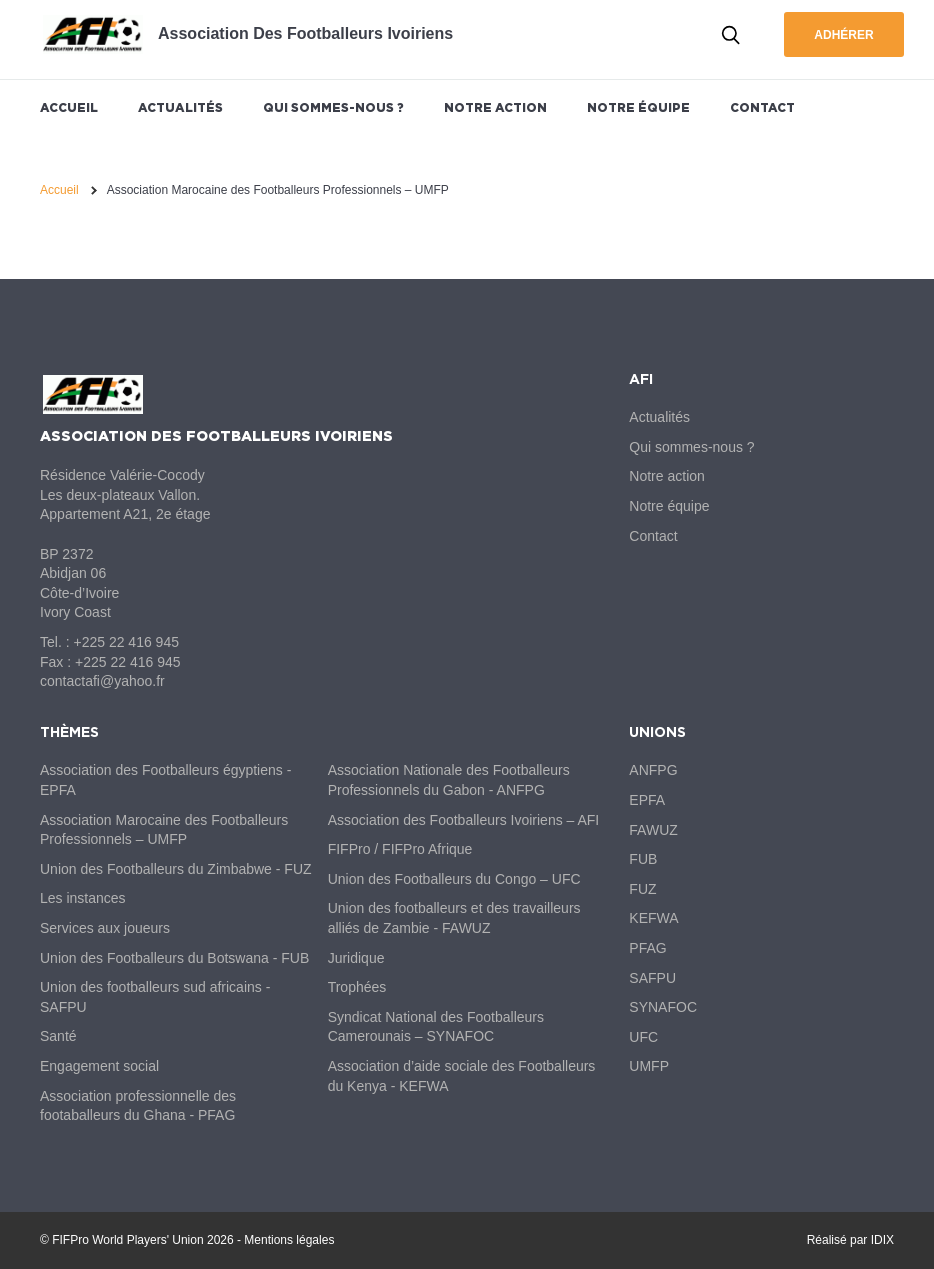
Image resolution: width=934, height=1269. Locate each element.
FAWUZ (653, 830)
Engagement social (99, 1066)
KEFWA (653, 918)
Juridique (356, 958)
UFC (643, 1037)
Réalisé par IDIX (850, 1240)
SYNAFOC (663, 1007)
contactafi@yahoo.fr (102, 681)
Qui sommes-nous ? (333, 107)
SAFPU (652, 978)
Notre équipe (638, 107)
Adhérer (843, 35)
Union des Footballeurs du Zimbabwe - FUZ (176, 869)
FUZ (642, 889)
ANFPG (653, 770)
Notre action (495, 107)
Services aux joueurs (105, 928)
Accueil (69, 107)
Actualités (180, 107)
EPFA (647, 800)
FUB (643, 859)
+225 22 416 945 (126, 642)
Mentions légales (289, 1240)
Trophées (357, 987)
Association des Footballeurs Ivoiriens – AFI (464, 820)
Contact (762, 107)
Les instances (83, 898)
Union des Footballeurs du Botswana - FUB (174, 958)
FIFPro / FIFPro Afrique (400, 849)
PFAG (647, 948)
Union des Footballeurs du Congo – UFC (454, 879)
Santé (58, 1036)
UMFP (649, 1066)
